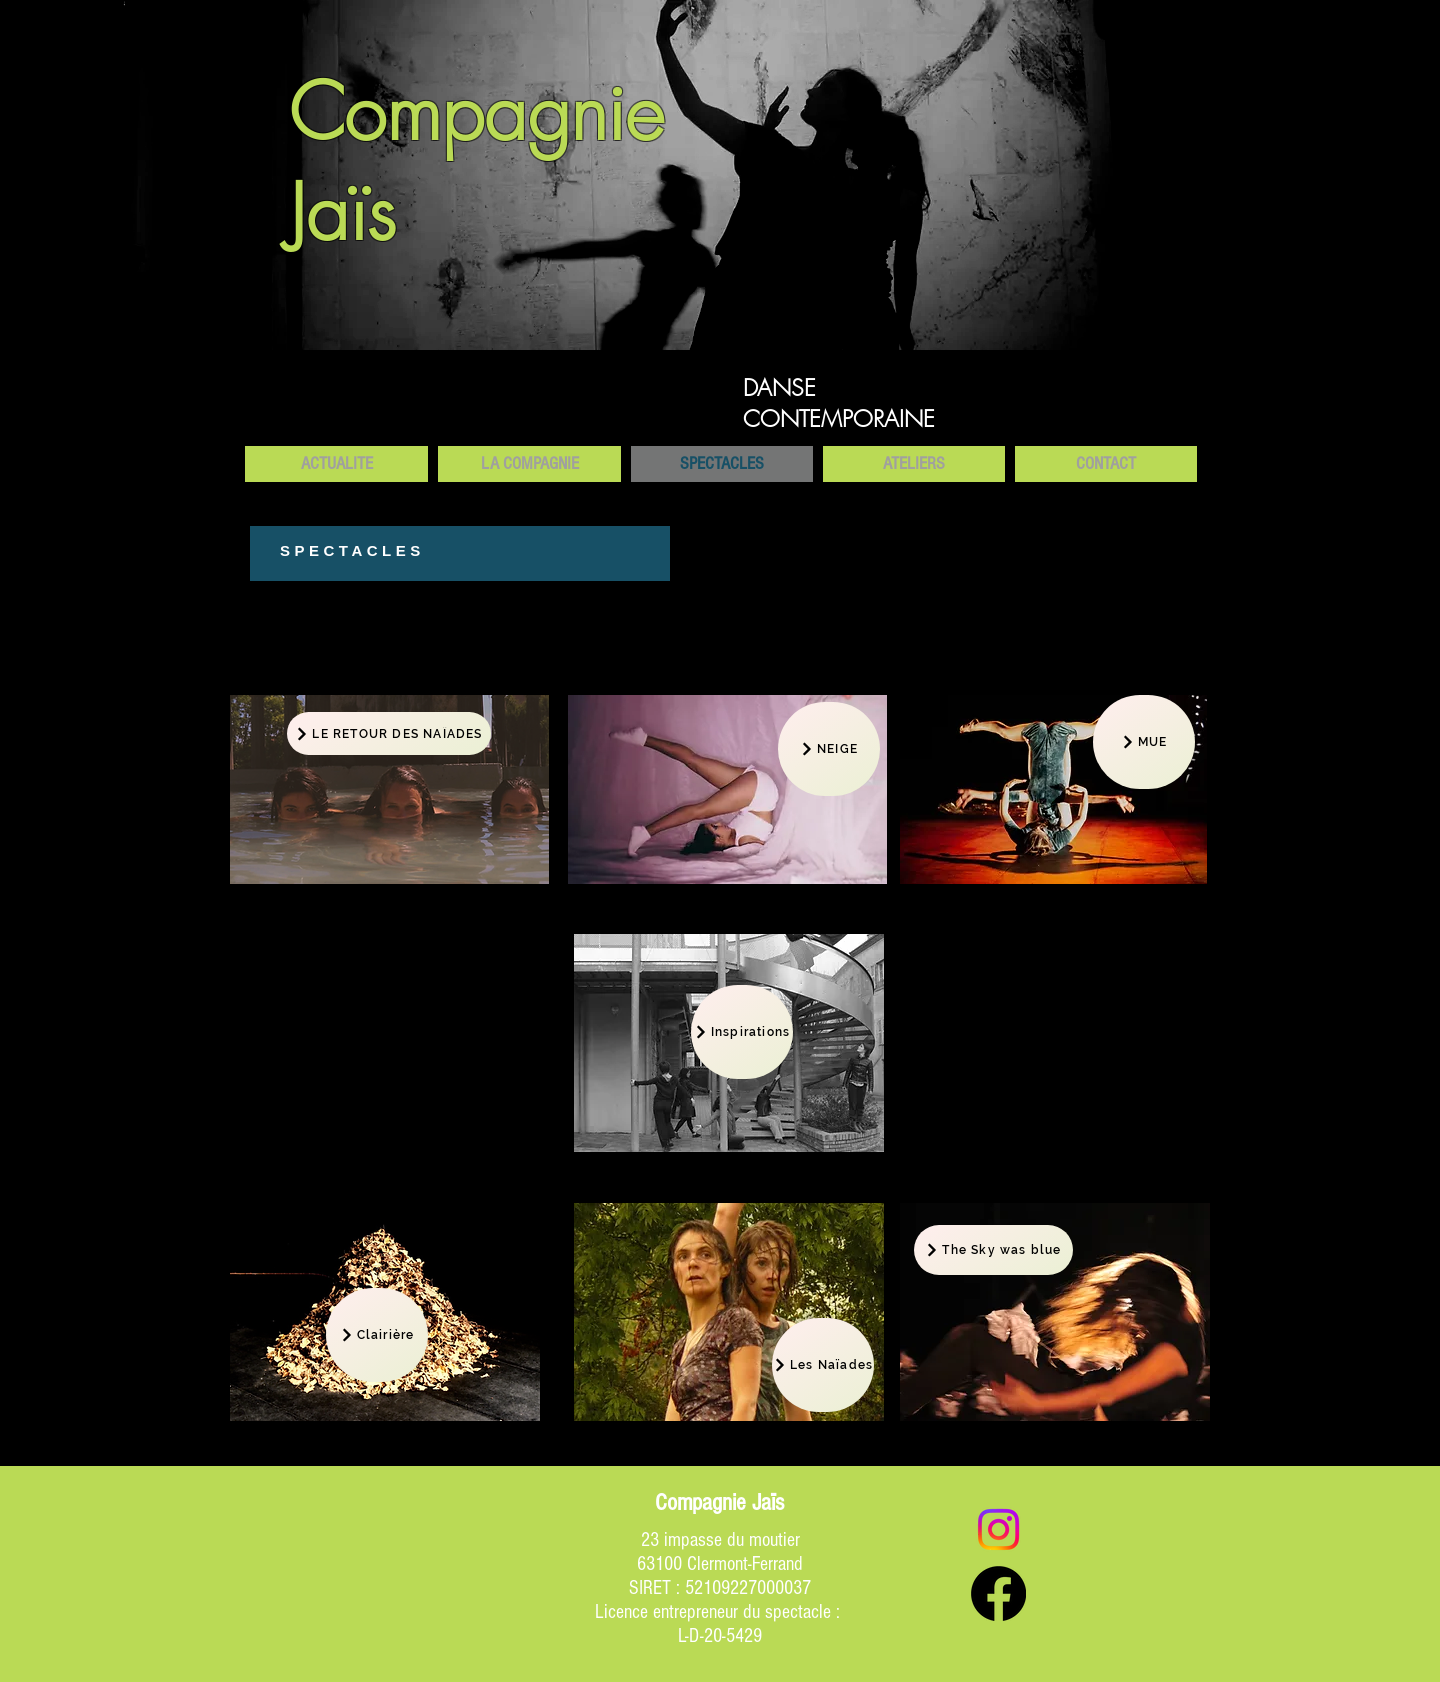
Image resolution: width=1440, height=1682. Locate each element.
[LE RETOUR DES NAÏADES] (389, 733)
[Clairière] (377, 1335)
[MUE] (1144, 742)
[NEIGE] (829, 749)
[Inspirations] (742, 1032)
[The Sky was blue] (993, 1250)
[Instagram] (998, 1529)
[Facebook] (998, 1593)
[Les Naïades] (823, 1365)
